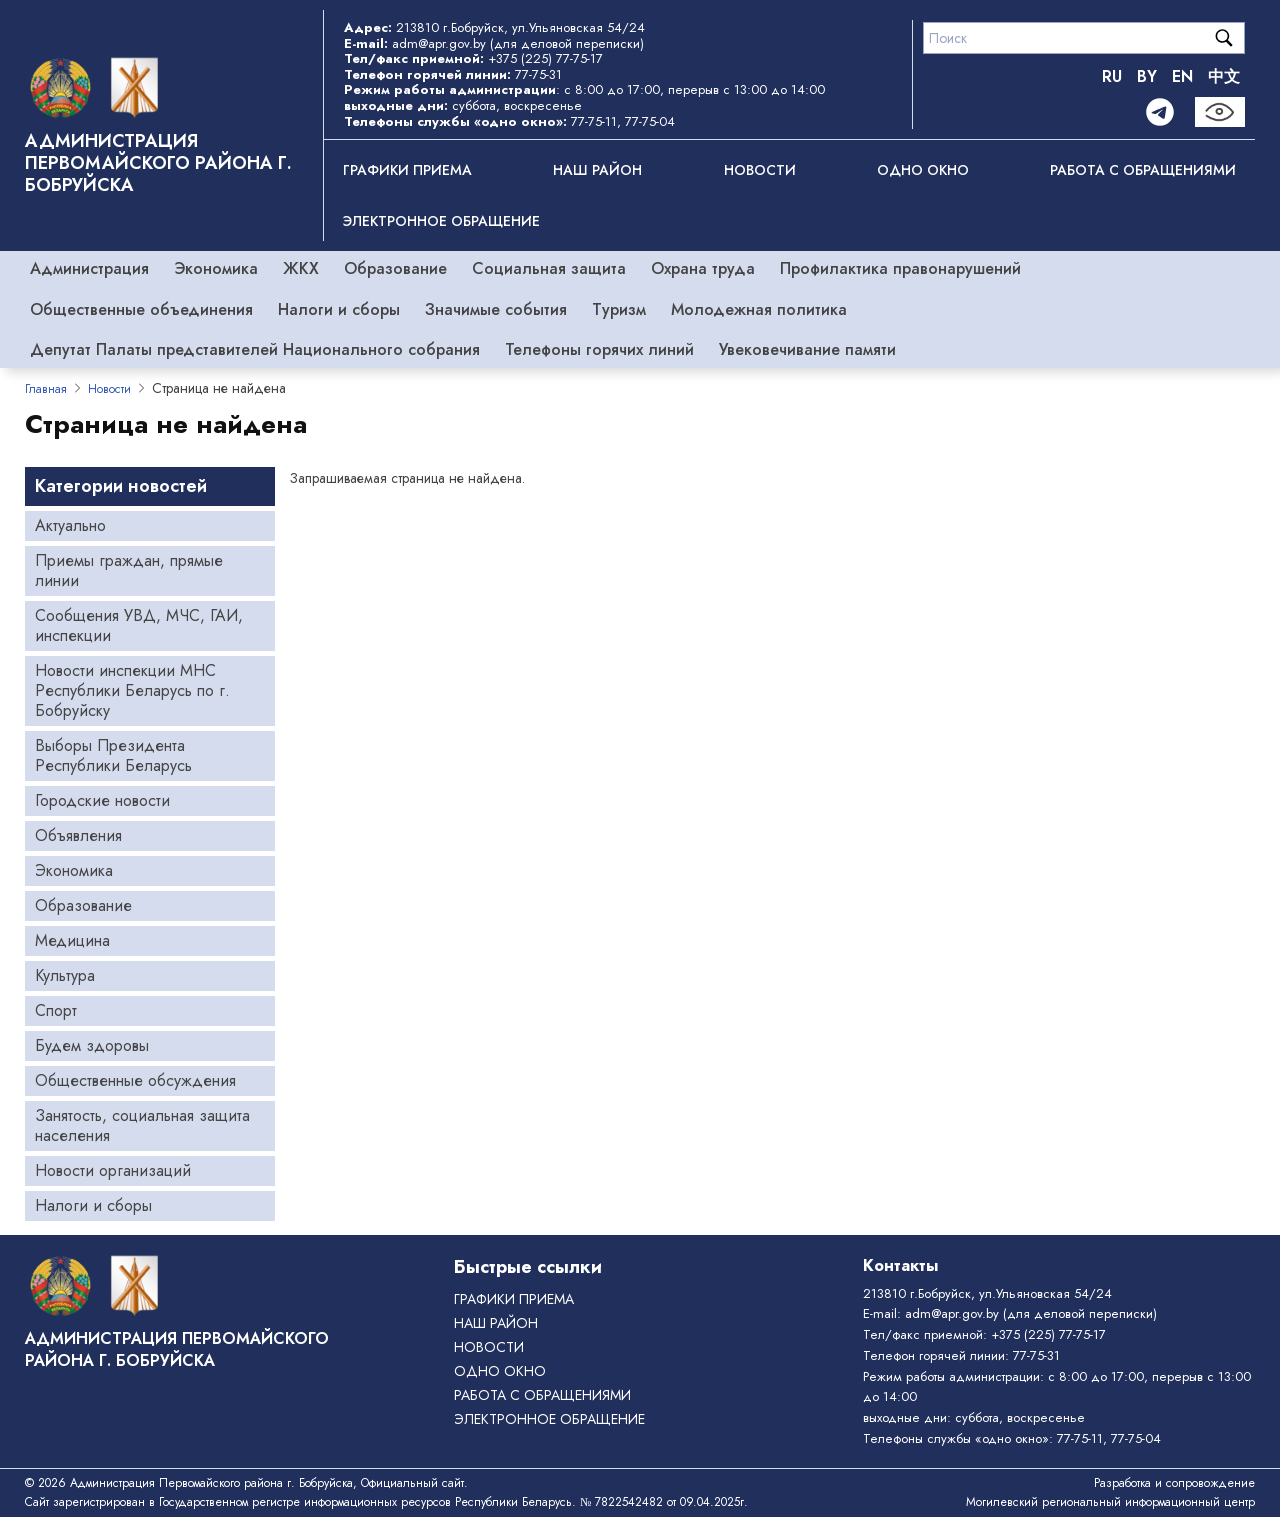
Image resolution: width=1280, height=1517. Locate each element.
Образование (395, 268)
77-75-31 (538, 74)
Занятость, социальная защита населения (142, 1125)
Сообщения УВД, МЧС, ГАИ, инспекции (139, 625)
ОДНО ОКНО (923, 170)
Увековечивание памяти (807, 349)
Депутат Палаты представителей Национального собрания (255, 349)
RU (1112, 76)
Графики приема (407, 170)
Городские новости (102, 800)
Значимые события (496, 309)
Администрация (89, 268)
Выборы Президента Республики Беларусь (113, 755)
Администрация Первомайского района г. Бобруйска (158, 163)
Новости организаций (113, 1170)
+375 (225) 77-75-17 (545, 58)
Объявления (78, 835)
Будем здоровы (92, 1045)
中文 (1224, 76)
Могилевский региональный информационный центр (1110, 1502)
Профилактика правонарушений (900, 268)
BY (1147, 76)
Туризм (619, 309)
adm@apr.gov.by (439, 43)
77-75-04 (650, 121)
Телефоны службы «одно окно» (956, 1438)
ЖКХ (301, 268)
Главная (46, 389)
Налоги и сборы (339, 309)
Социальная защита (549, 268)
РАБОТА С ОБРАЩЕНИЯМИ (1143, 170)
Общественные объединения (141, 309)
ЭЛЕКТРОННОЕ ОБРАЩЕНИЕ (441, 221)
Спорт (56, 1010)
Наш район (597, 170)
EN (1182, 76)
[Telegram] (1160, 112)
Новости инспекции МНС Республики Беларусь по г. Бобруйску (132, 690)
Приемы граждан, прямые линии (129, 570)
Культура (65, 975)
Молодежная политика (759, 309)
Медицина (72, 940)
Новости (760, 170)
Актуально (70, 525)
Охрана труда (703, 268)
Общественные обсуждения (135, 1080)
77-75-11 (594, 121)
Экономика (216, 268)
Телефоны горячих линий (599, 349)
